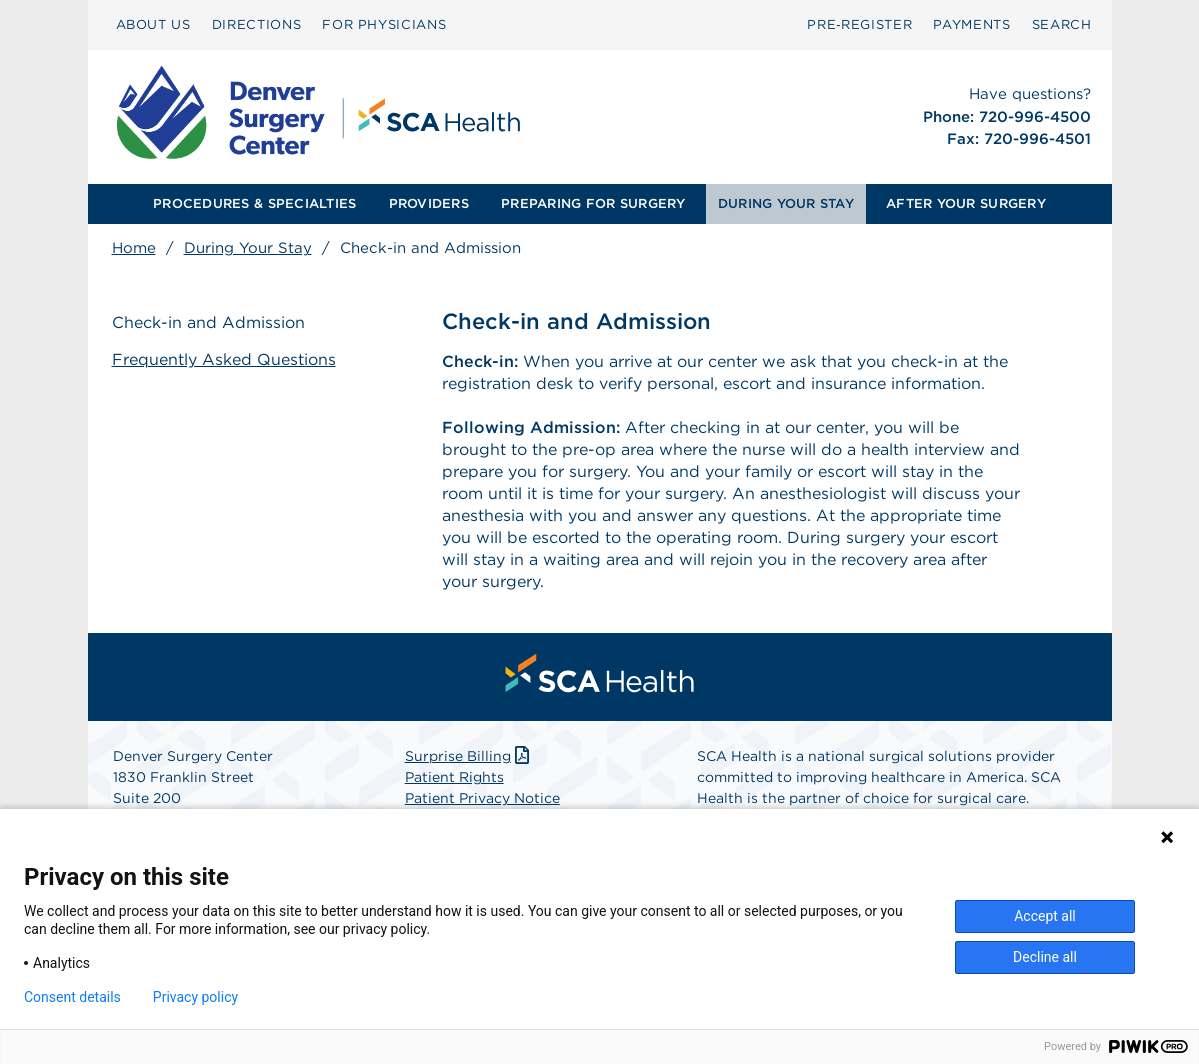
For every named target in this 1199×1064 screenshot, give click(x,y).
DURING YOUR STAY (786, 203)
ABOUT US (153, 24)
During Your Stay (248, 248)
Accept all (1045, 916)
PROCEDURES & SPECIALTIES (254, 203)
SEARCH (1062, 24)
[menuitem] (153, 25)
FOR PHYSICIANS (384, 24)
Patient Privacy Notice (482, 798)
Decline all (1045, 957)
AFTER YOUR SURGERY (966, 203)
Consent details (72, 997)
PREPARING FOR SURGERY (593, 203)
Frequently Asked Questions (224, 359)
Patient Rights (454, 777)
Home (134, 248)
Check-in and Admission (208, 322)
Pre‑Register (859, 24)
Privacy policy (195, 997)
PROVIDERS (429, 203)
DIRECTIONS (257, 24)
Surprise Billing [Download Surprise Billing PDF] (469, 756)
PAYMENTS (971, 24)
